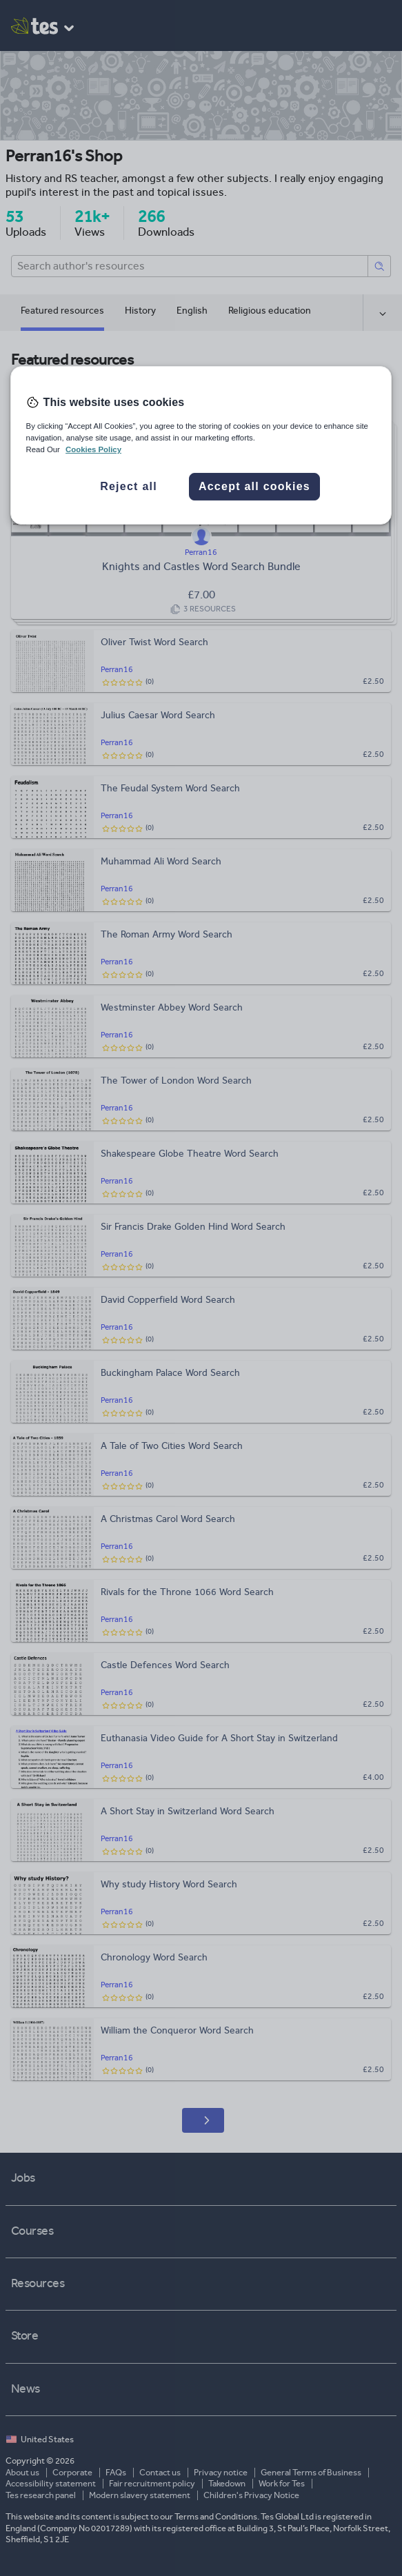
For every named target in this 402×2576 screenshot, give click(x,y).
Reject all (128, 486)
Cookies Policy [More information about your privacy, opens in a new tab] (93, 449)
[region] (201, 445)
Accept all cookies (254, 486)
